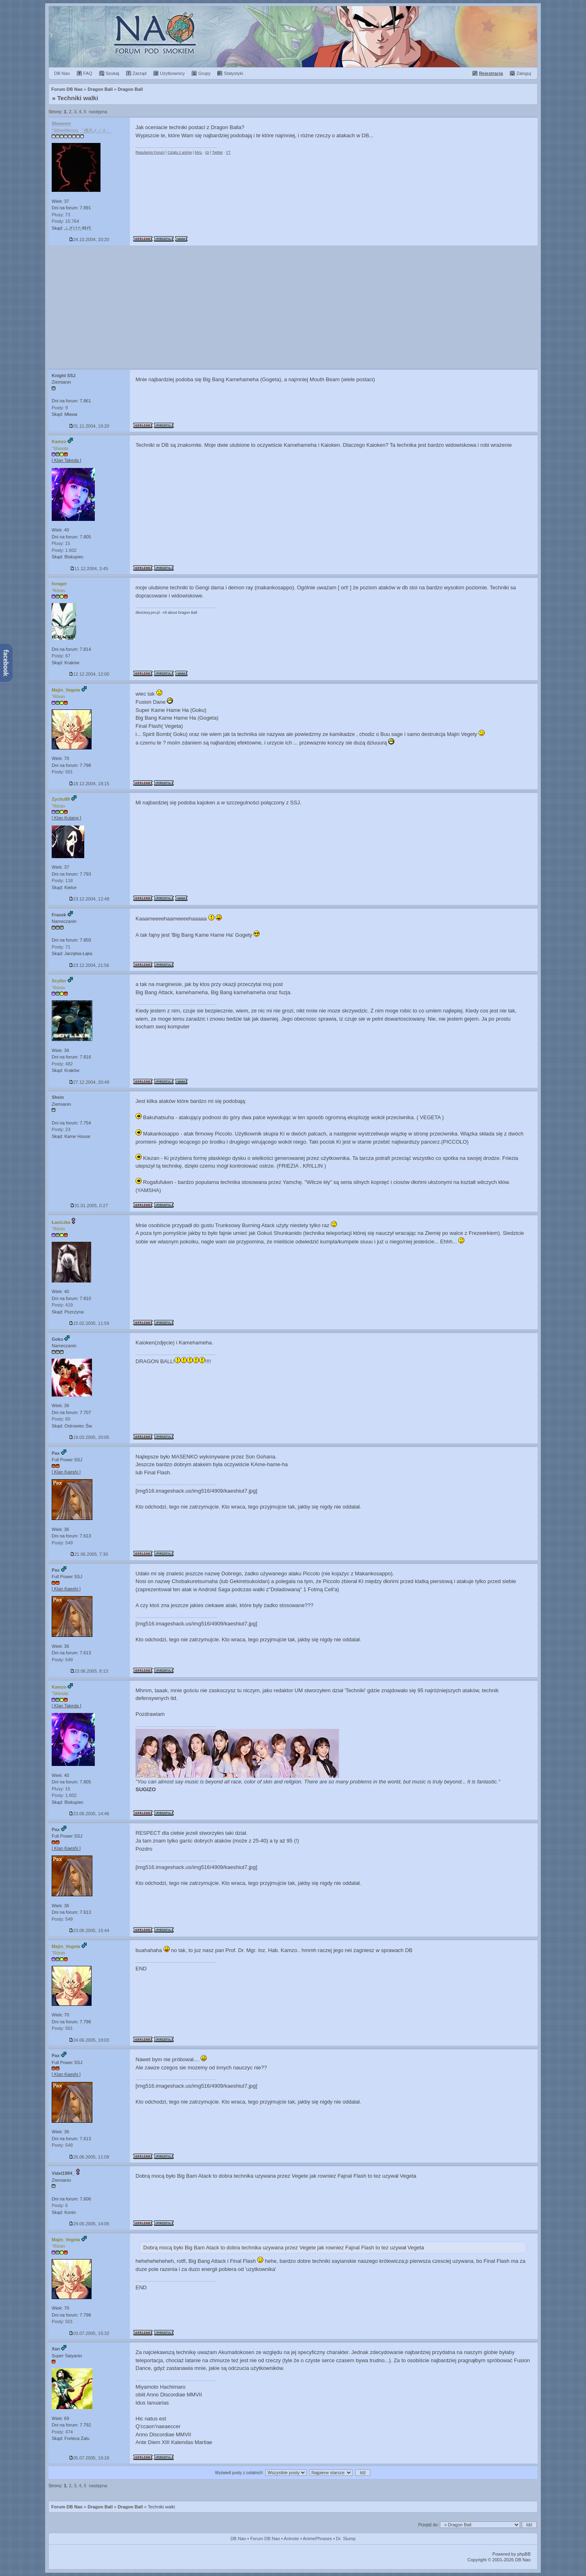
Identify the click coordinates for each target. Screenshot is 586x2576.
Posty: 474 (62, 2431)
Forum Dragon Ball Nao (293, 36)
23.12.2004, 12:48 (89, 898)
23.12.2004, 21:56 (89, 965)
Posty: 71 (61, 946)
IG (207, 152)
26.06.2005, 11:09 (89, 2156)
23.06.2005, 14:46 (89, 1813)
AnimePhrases (317, 2538)
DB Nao (238, 2538)
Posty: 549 (62, 1542)
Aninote (291, 2538)
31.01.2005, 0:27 (89, 1205)
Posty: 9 (60, 407)
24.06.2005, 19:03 (89, 2040)
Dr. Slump (346, 2538)
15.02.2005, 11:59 (89, 1323)
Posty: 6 (60, 2205)
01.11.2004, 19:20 (89, 426)
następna (98, 111)
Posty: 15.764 (65, 221)
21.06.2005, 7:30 (89, 1554)
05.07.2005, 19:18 (89, 2457)
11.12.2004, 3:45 (89, 568)
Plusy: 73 (61, 214)
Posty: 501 (62, 771)
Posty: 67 (61, 655)
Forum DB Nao (67, 2506)
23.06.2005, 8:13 (89, 1671)
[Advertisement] (293, 307)
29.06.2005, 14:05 (89, 2223)
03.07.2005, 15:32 (89, 2333)
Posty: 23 (61, 1129)
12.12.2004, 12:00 (89, 674)
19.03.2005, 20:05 (89, 1437)
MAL (198, 152)
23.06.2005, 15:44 (89, 1930)
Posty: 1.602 (64, 550)
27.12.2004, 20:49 (89, 1082)
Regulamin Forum (150, 152)
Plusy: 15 (61, 543)
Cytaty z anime (180, 152)
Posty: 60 (61, 1418)
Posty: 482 (62, 1063)
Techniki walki (77, 97)
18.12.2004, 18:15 (89, 783)
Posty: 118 (62, 880)
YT (228, 152)
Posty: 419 (62, 1304)
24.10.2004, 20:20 (89, 239)
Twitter (217, 152)
